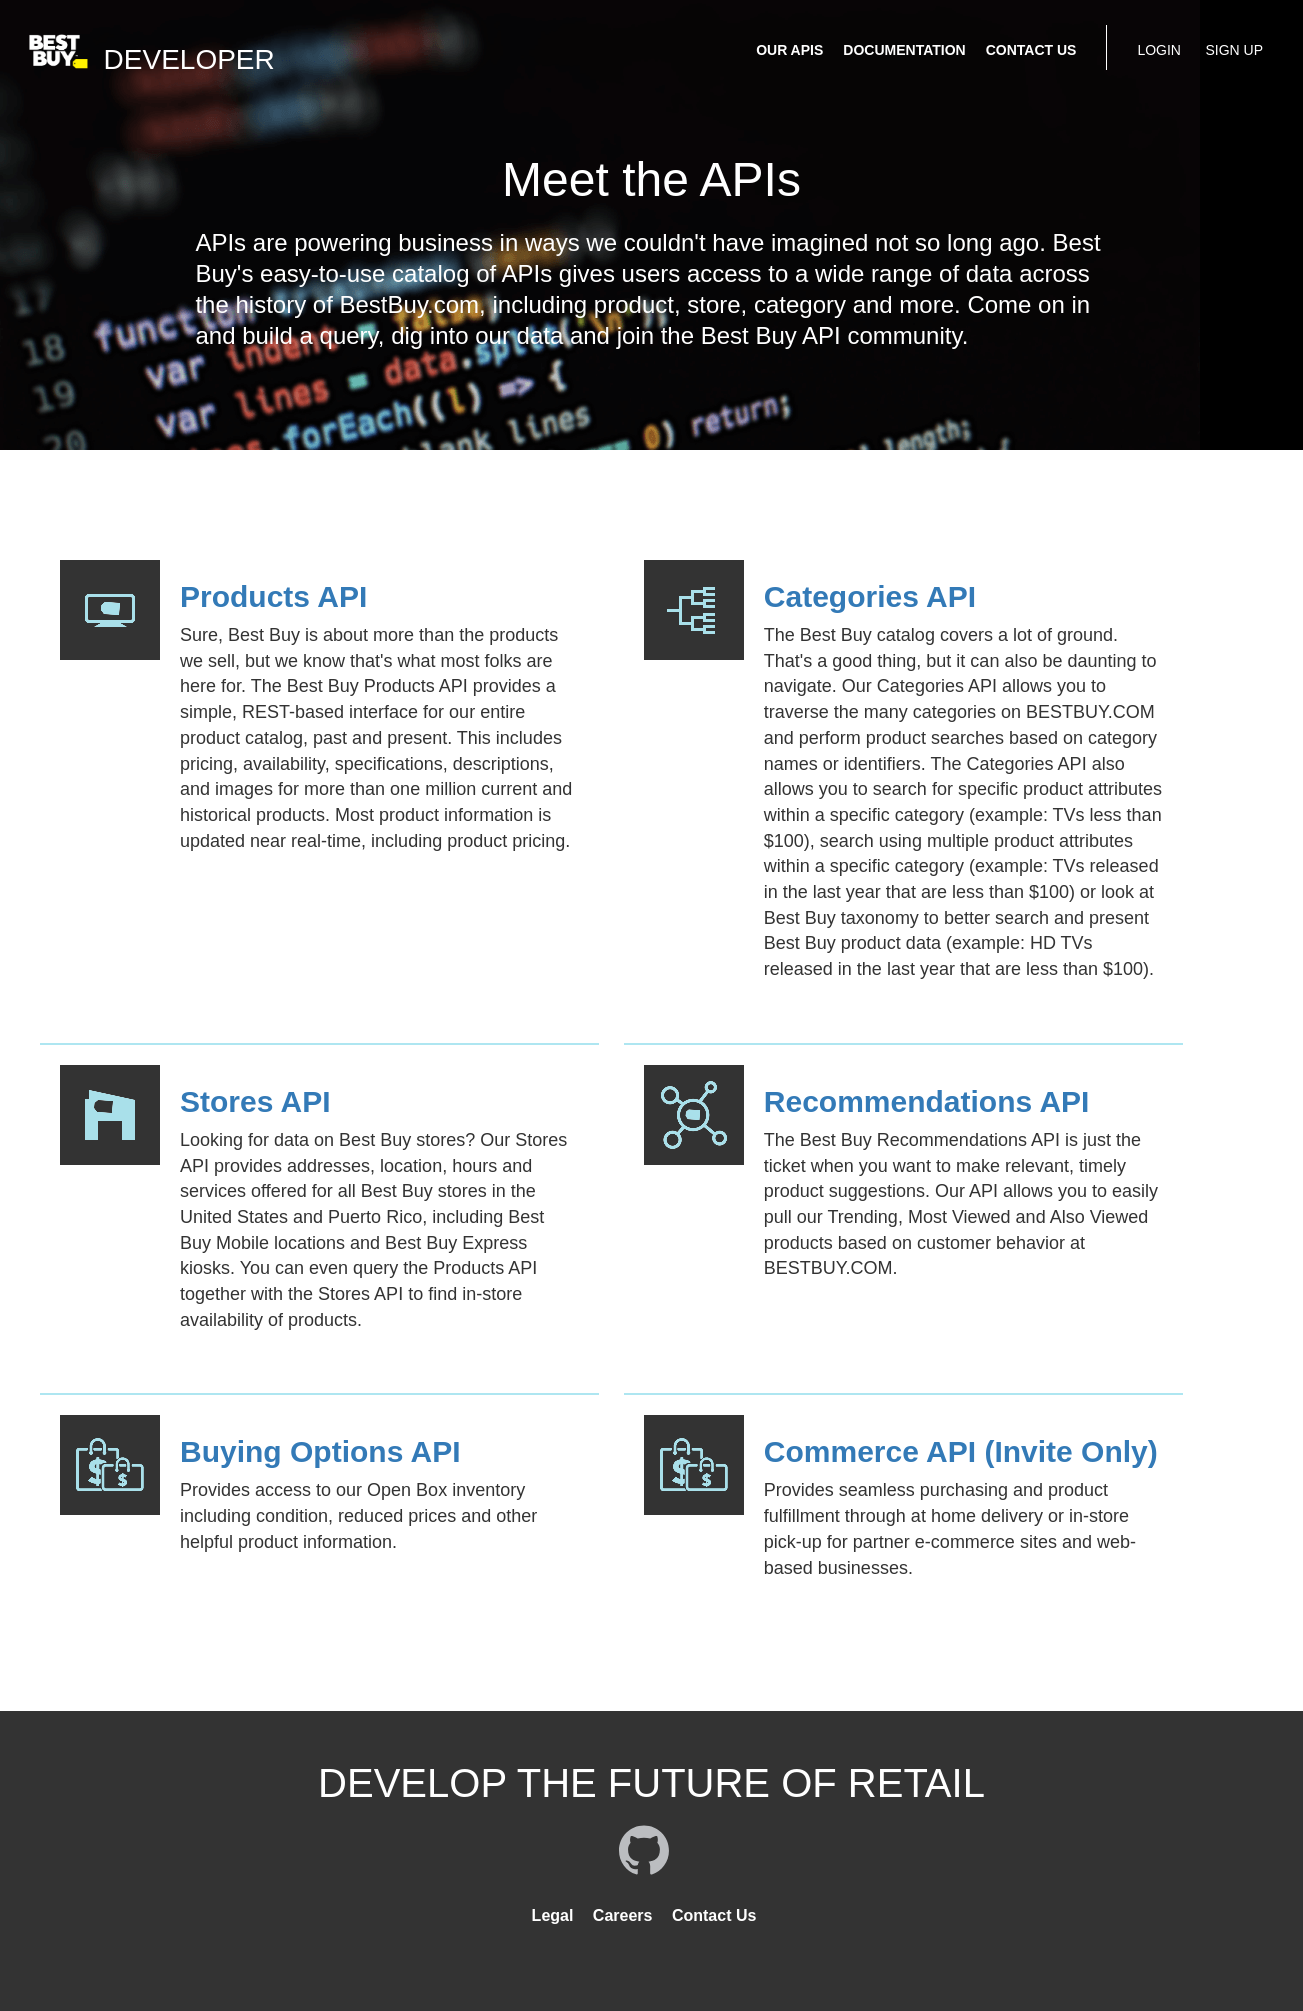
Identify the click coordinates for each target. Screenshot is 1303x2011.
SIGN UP (1234, 50)
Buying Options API (320, 1451)
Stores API (255, 1101)
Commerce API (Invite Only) (961, 1451)
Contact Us (714, 1915)
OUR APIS (789, 50)
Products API (273, 596)
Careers (623, 1915)
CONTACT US (1031, 50)
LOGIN (1159, 50)
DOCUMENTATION (904, 50)
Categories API (870, 596)
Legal (553, 1915)
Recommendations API (927, 1101)
